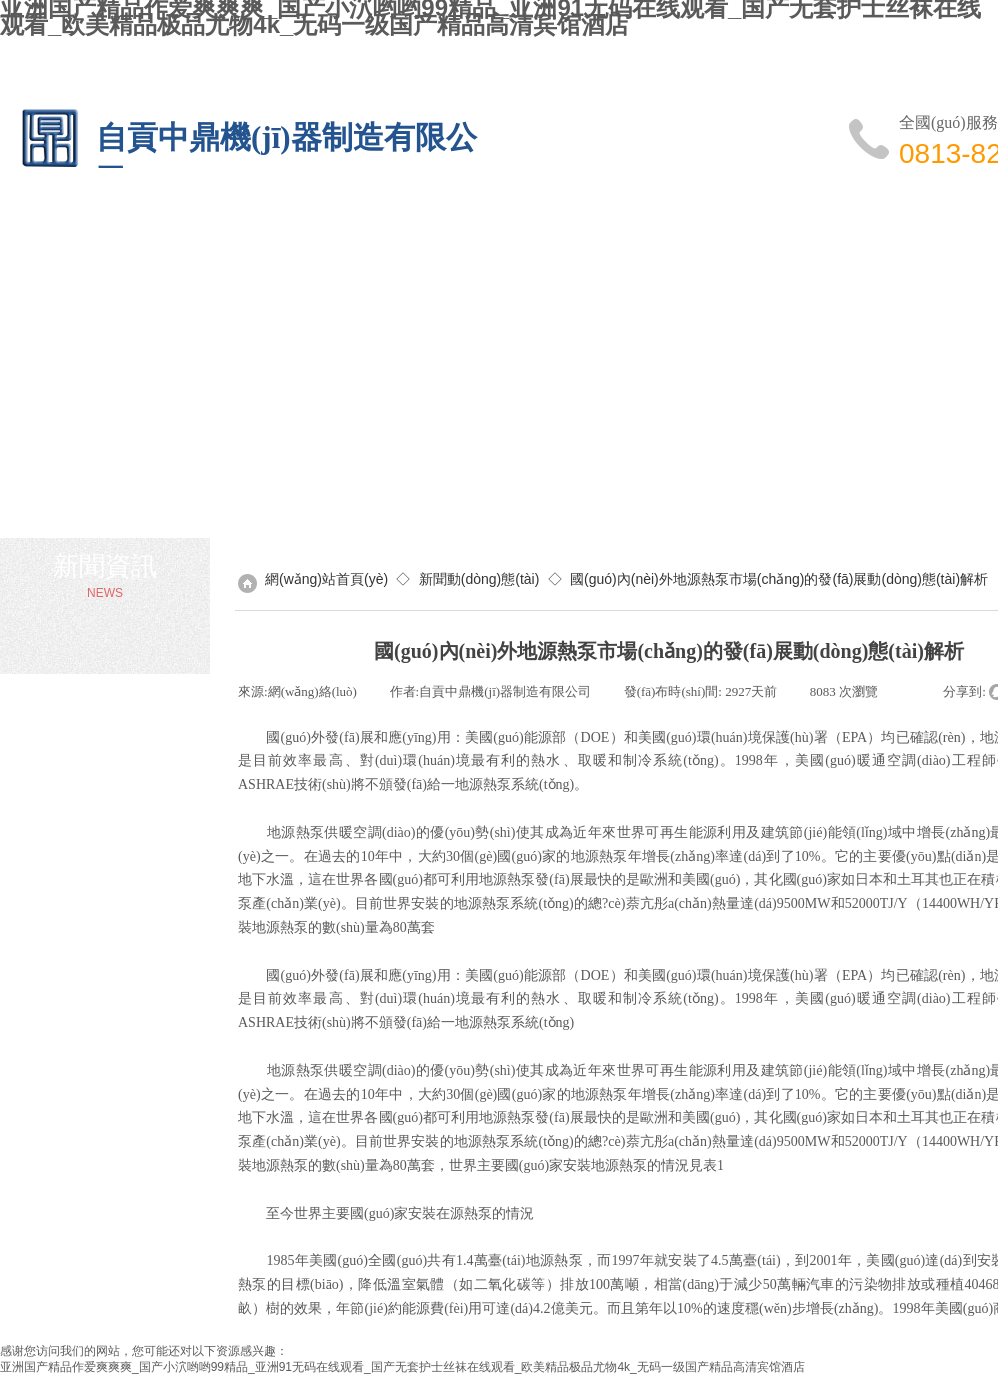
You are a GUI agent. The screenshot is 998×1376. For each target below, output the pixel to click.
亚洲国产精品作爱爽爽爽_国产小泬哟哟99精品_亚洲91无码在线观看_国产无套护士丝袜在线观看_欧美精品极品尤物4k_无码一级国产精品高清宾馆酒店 (402, 1367)
